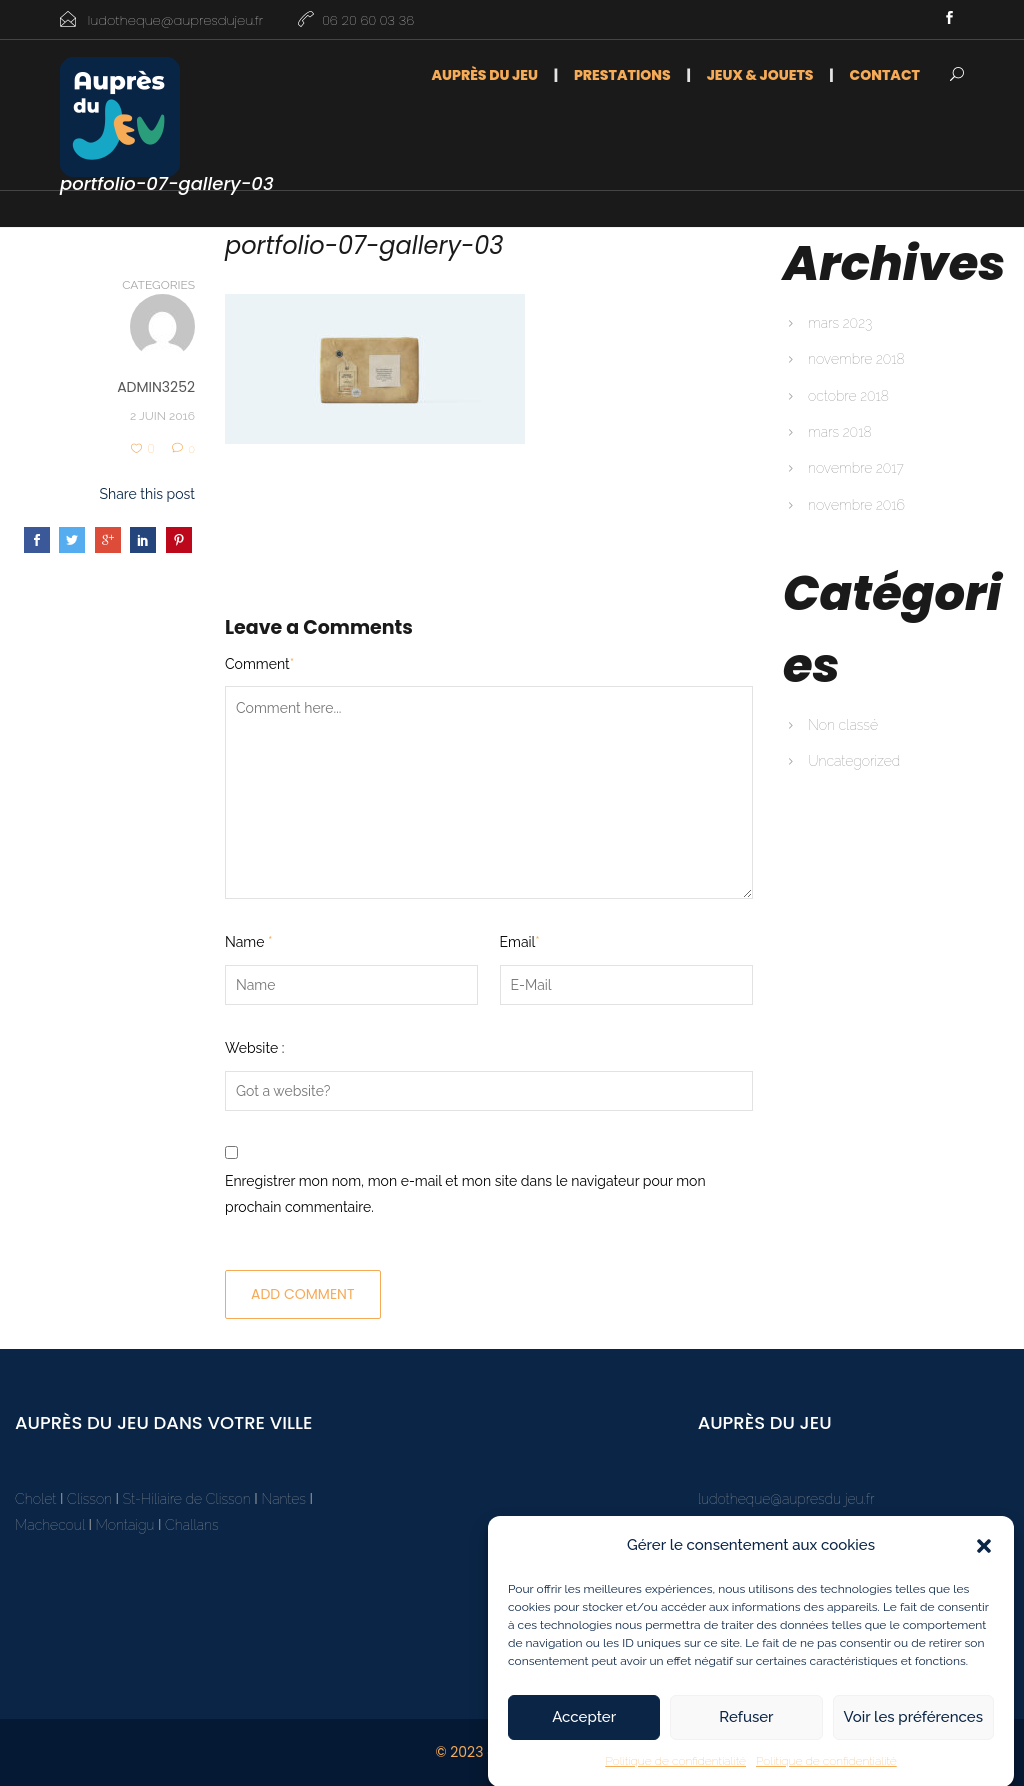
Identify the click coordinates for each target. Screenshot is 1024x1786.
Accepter (584, 1728)
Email (520, 942)
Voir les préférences (913, 1728)
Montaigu (124, 1525)
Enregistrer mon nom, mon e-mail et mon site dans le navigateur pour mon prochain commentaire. (465, 1194)
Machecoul (51, 1525)
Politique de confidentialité (675, 1771)
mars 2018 (840, 432)
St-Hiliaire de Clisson (187, 1499)
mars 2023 (840, 323)
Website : (254, 1048)
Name (249, 942)
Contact (885, 75)
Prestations (622, 75)
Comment (259, 664)
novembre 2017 (856, 468)
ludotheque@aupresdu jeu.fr (786, 1499)
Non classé (843, 725)
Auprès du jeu (484, 75)
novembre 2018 (856, 359)
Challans (192, 1525)
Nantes (283, 1499)
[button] (984, 1556)
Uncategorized (854, 761)
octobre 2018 (848, 396)
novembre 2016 (856, 505)
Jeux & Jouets (760, 75)
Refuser (746, 1728)
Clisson (89, 1499)
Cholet (35, 1499)
